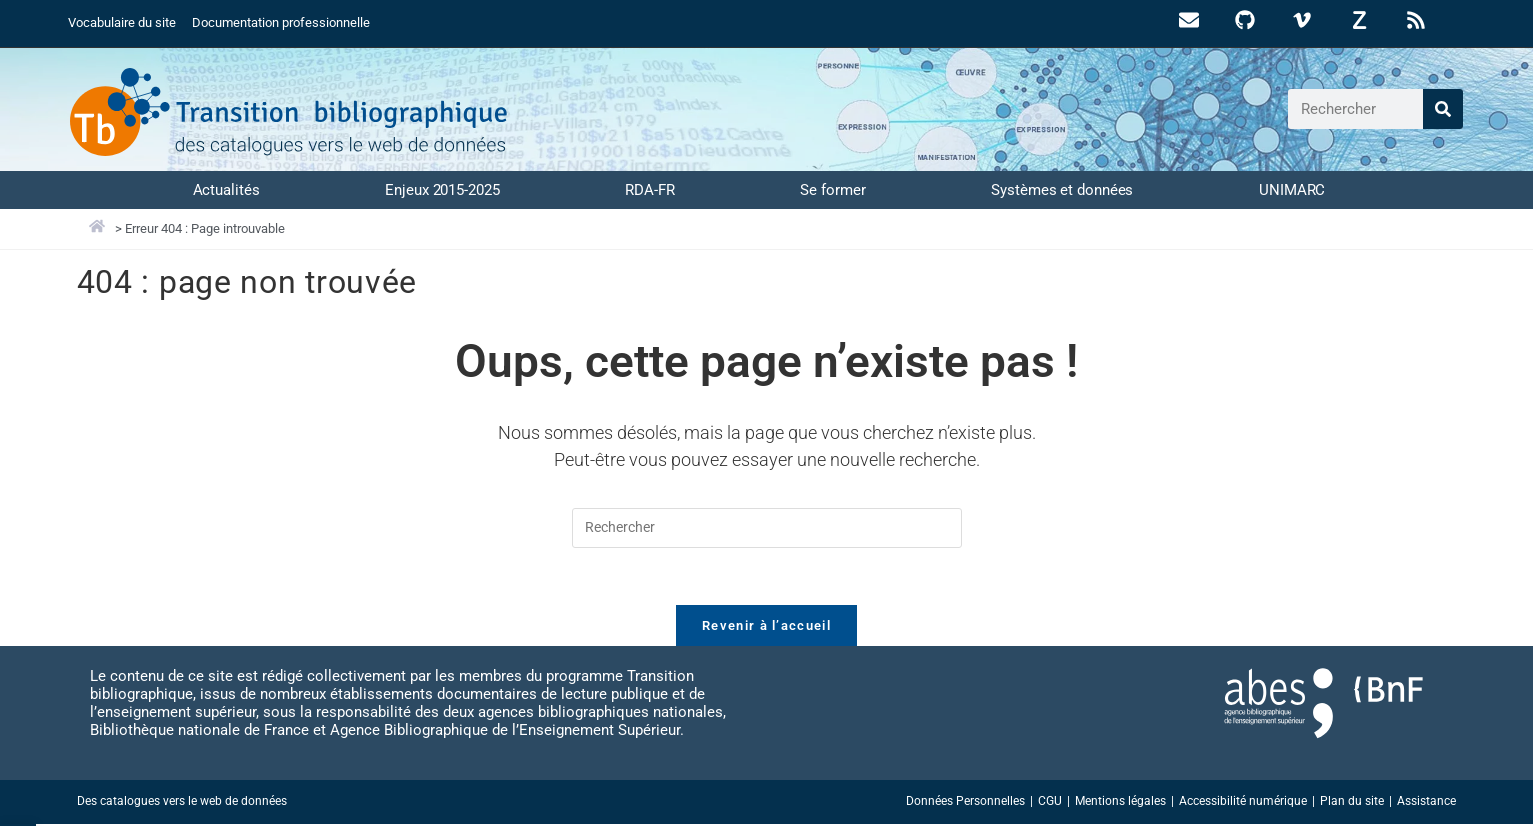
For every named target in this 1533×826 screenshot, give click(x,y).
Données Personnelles (965, 803)
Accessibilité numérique (1243, 803)
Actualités (226, 189)
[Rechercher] (1443, 109)
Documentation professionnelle (281, 22)
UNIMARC (1292, 189)
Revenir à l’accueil (766, 627)
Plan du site (1352, 803)
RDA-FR (649, 189)
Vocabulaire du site (122, 22)
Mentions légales (1120, 803)
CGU (1050, 803)
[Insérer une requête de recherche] (767, 527)
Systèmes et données (1062, 189)
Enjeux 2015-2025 (442, 189)
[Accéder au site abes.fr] (1279, 705)
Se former (832, 189)
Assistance (1426, 803)
